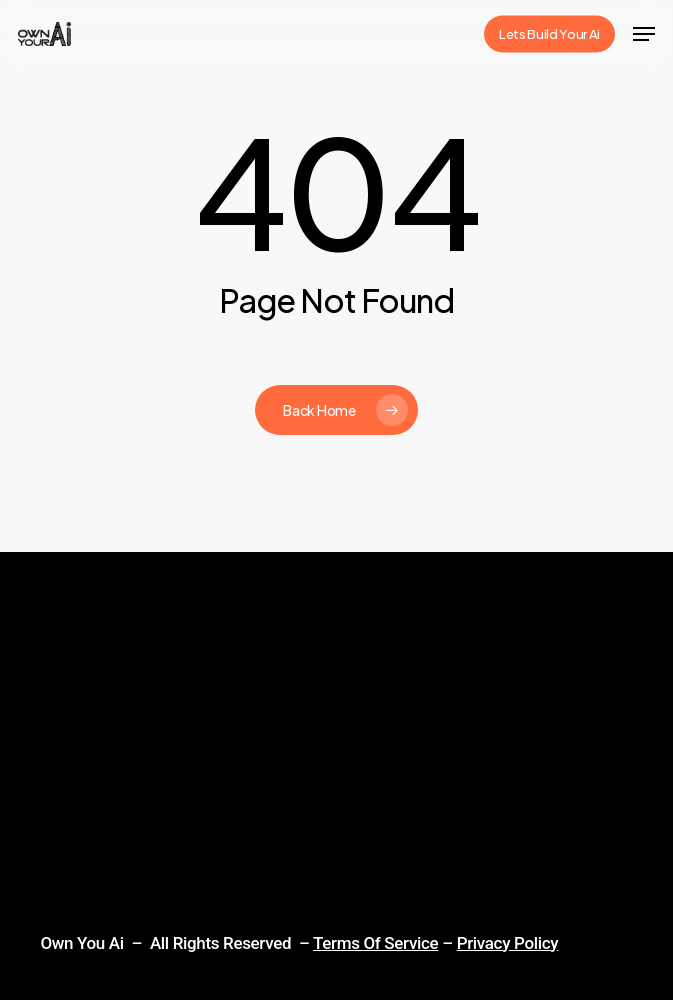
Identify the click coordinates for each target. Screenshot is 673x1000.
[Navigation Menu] (644, 34)
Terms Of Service (375, 943)
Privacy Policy (508, 943)
